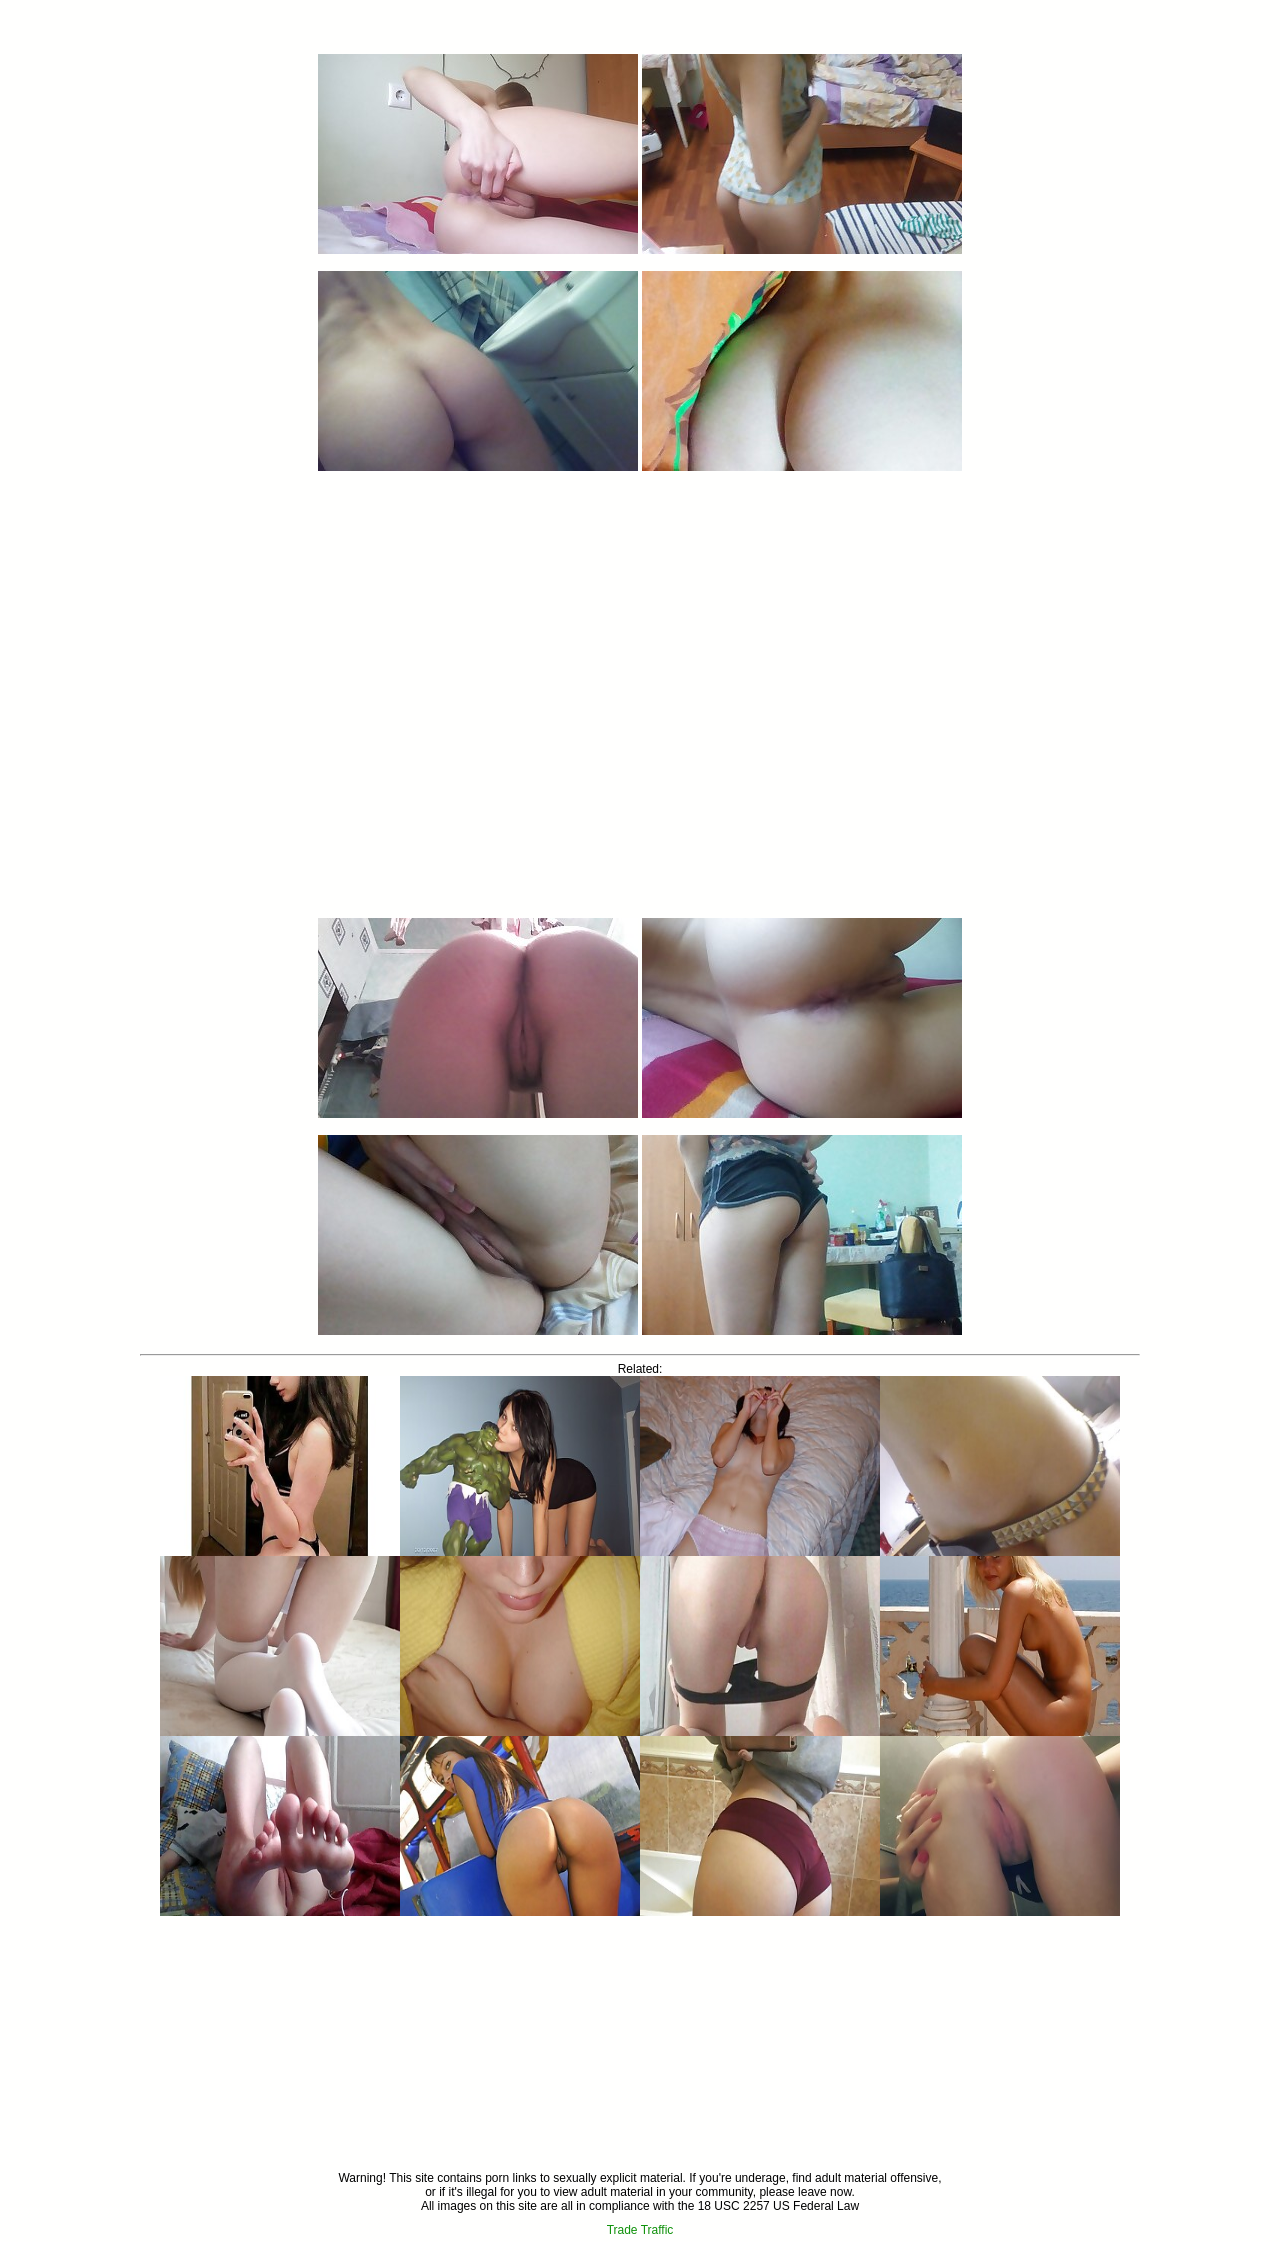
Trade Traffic (640, 2230)
